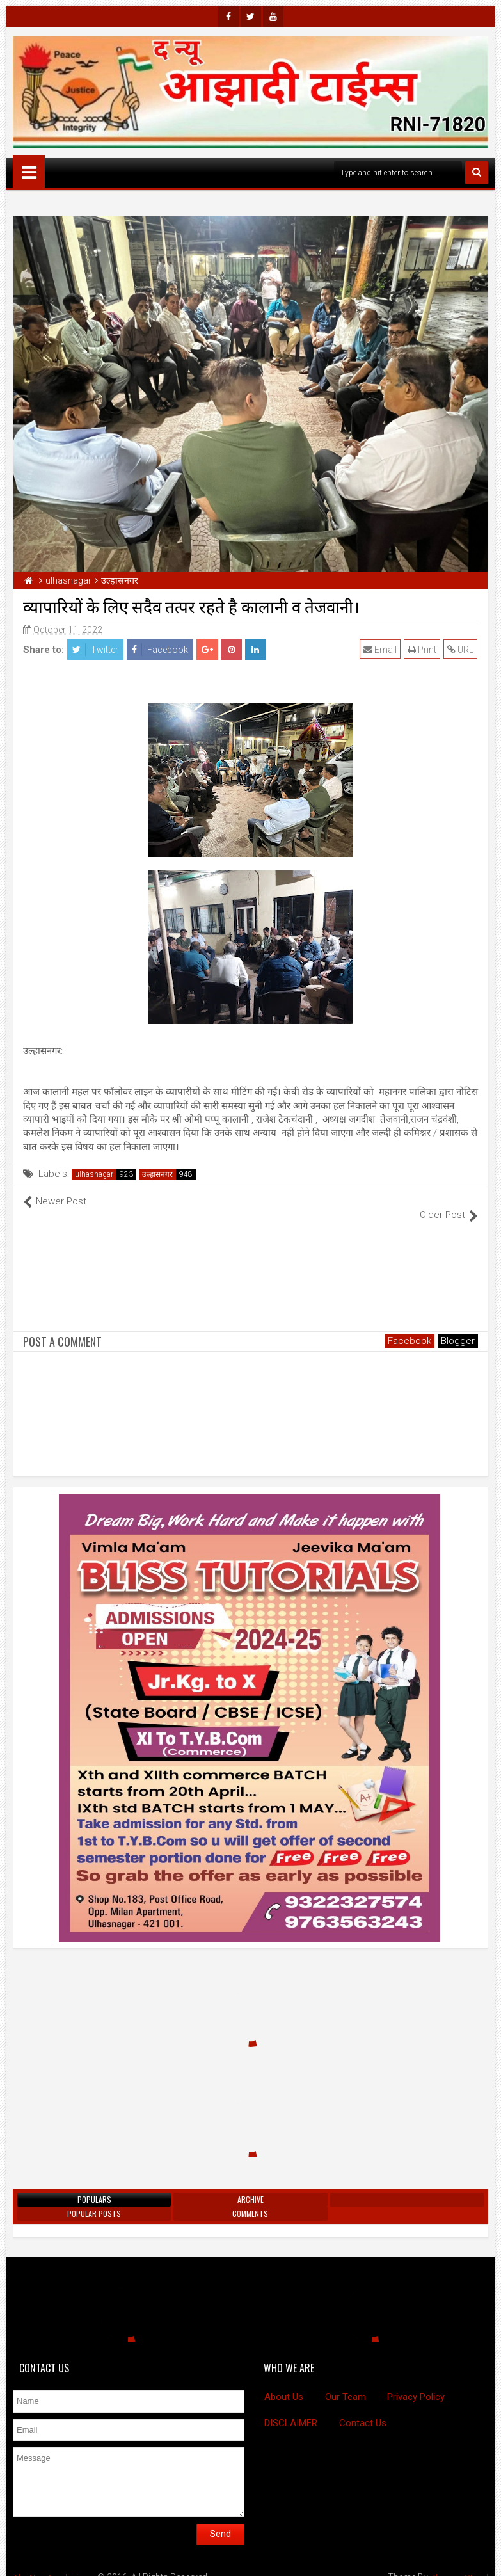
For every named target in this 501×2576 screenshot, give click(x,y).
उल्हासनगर (157, 1174)
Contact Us (362, 2409)
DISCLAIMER (290, 2409)
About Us (283, 2383)
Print (422, 649)
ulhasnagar (94, 1174)
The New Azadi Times (56, 2563)
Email (380, 649)
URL (461, 649)
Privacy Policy (416, 2383)
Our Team (345, 2383)
